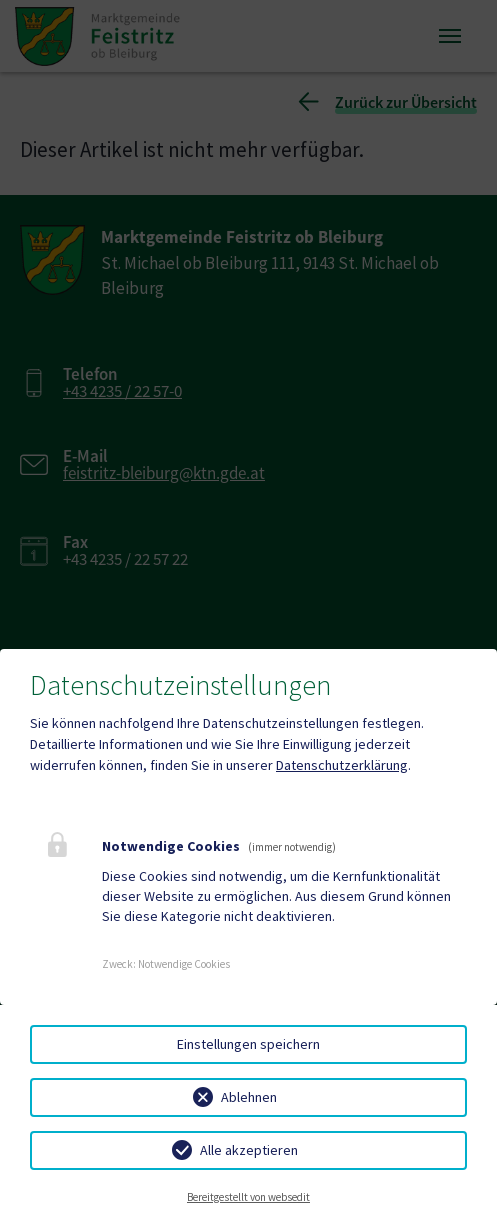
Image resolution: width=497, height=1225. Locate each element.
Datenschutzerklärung (342, 765)
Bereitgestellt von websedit (248, 1197)
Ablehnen (249, 1097)
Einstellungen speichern (248, 1044)
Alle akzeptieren (249, 1150)
